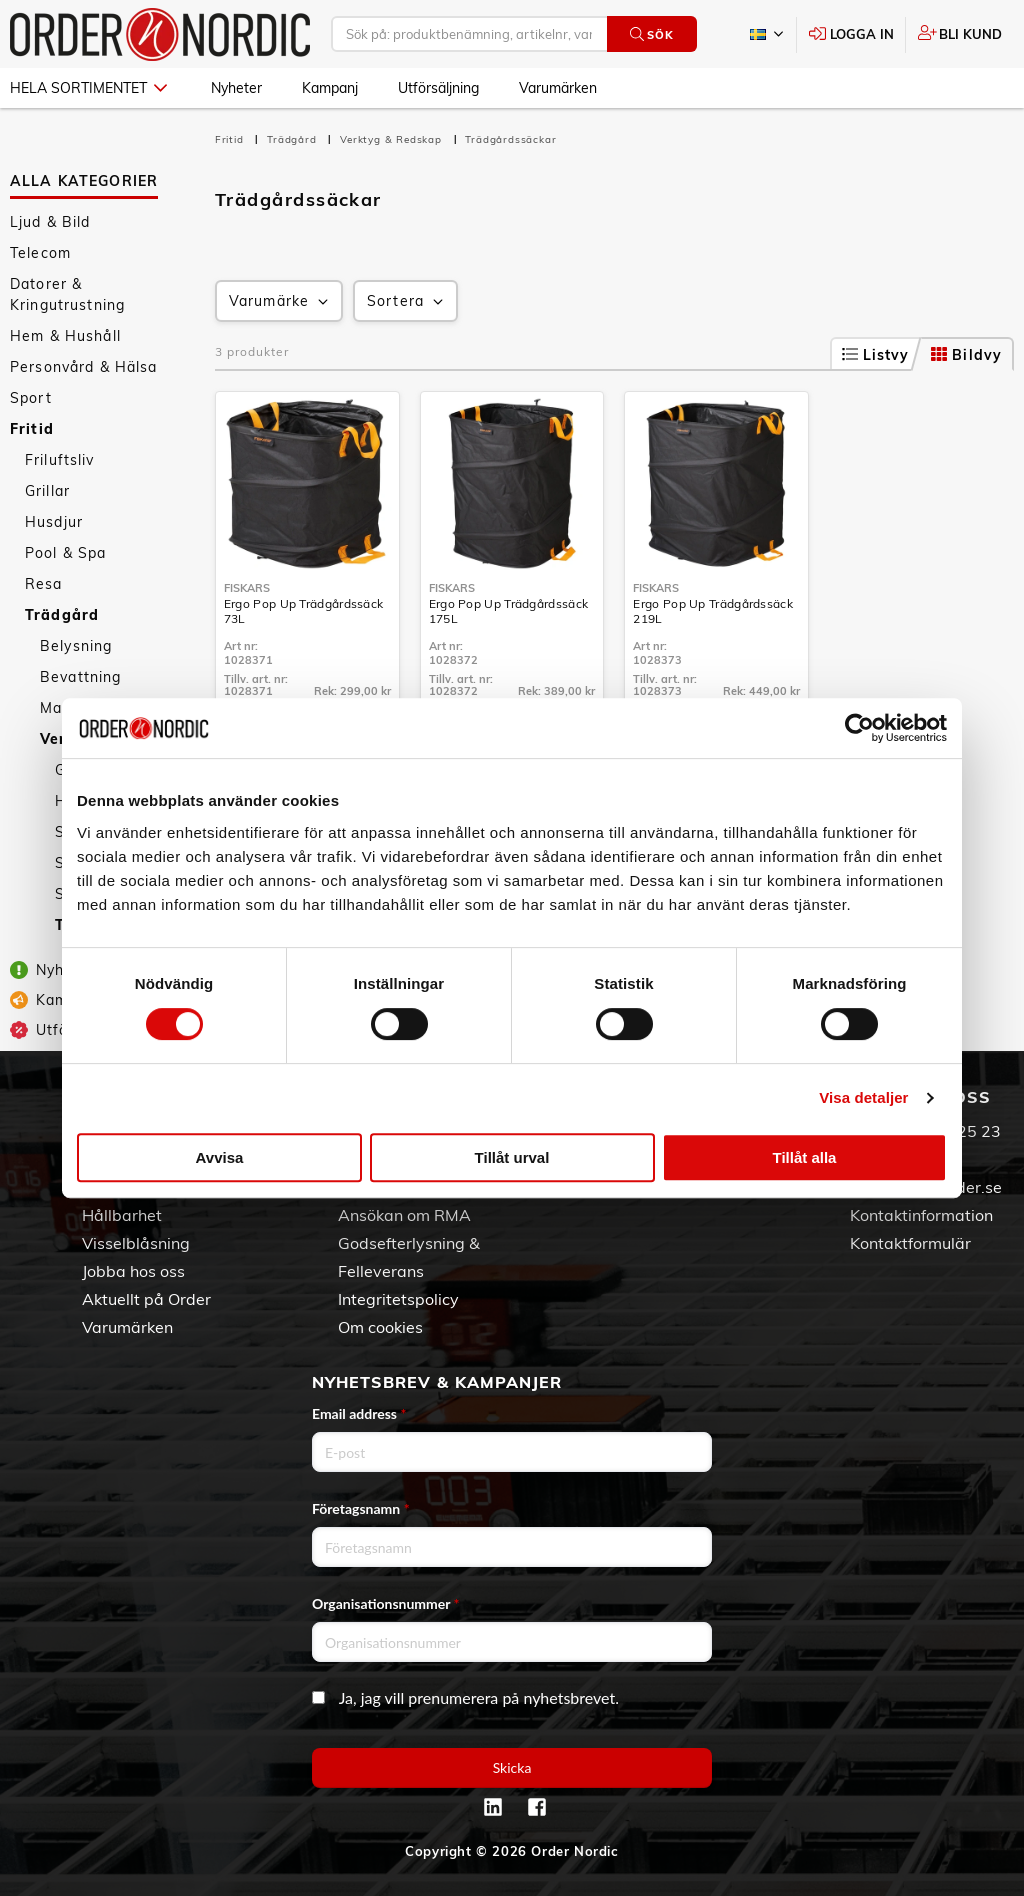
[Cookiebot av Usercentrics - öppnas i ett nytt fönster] (859, 728)
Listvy (876, 355)
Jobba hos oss (133, 1271)
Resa (44, 584)
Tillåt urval (512, 1157)
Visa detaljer (863, 1097)
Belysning (76, 646)
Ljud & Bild (50, 222)
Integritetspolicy (398, 1299)
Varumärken (558, 88)
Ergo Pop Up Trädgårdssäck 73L (304, 611)
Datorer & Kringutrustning (67, 294)
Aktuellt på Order (146, 1299)
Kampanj (330, 88)
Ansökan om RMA (404, 1215)
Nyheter (236, 88)
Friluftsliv (60, 460)
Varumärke (280, 301)
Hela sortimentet (88, 88)
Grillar (47, 491)
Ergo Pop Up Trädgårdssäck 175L (509, 611)
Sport (31, 398)
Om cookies (380, 1327)
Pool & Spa (65, 553)
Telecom (40, 253)
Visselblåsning (136, 1243)
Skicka (512, 1767)
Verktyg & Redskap (392, 139)
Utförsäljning (438, 88)
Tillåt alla (805, 1157)
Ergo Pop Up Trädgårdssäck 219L (713, 611)
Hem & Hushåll (65, 336)
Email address (359, 1413)
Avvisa (220, 1157)
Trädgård (62, 615)
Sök (651, 34)
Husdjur (54, 522)
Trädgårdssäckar (510, 139)
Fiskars (247, 588)
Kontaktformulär (910, 1243)
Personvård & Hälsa (84, 367)
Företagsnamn (361, 1508)
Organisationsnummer (386, 1603)
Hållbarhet (122, 1215)
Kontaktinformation (921, 1215)
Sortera (407, 301)
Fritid (32, 429)
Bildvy (966, 355)
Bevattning (80, 677)
